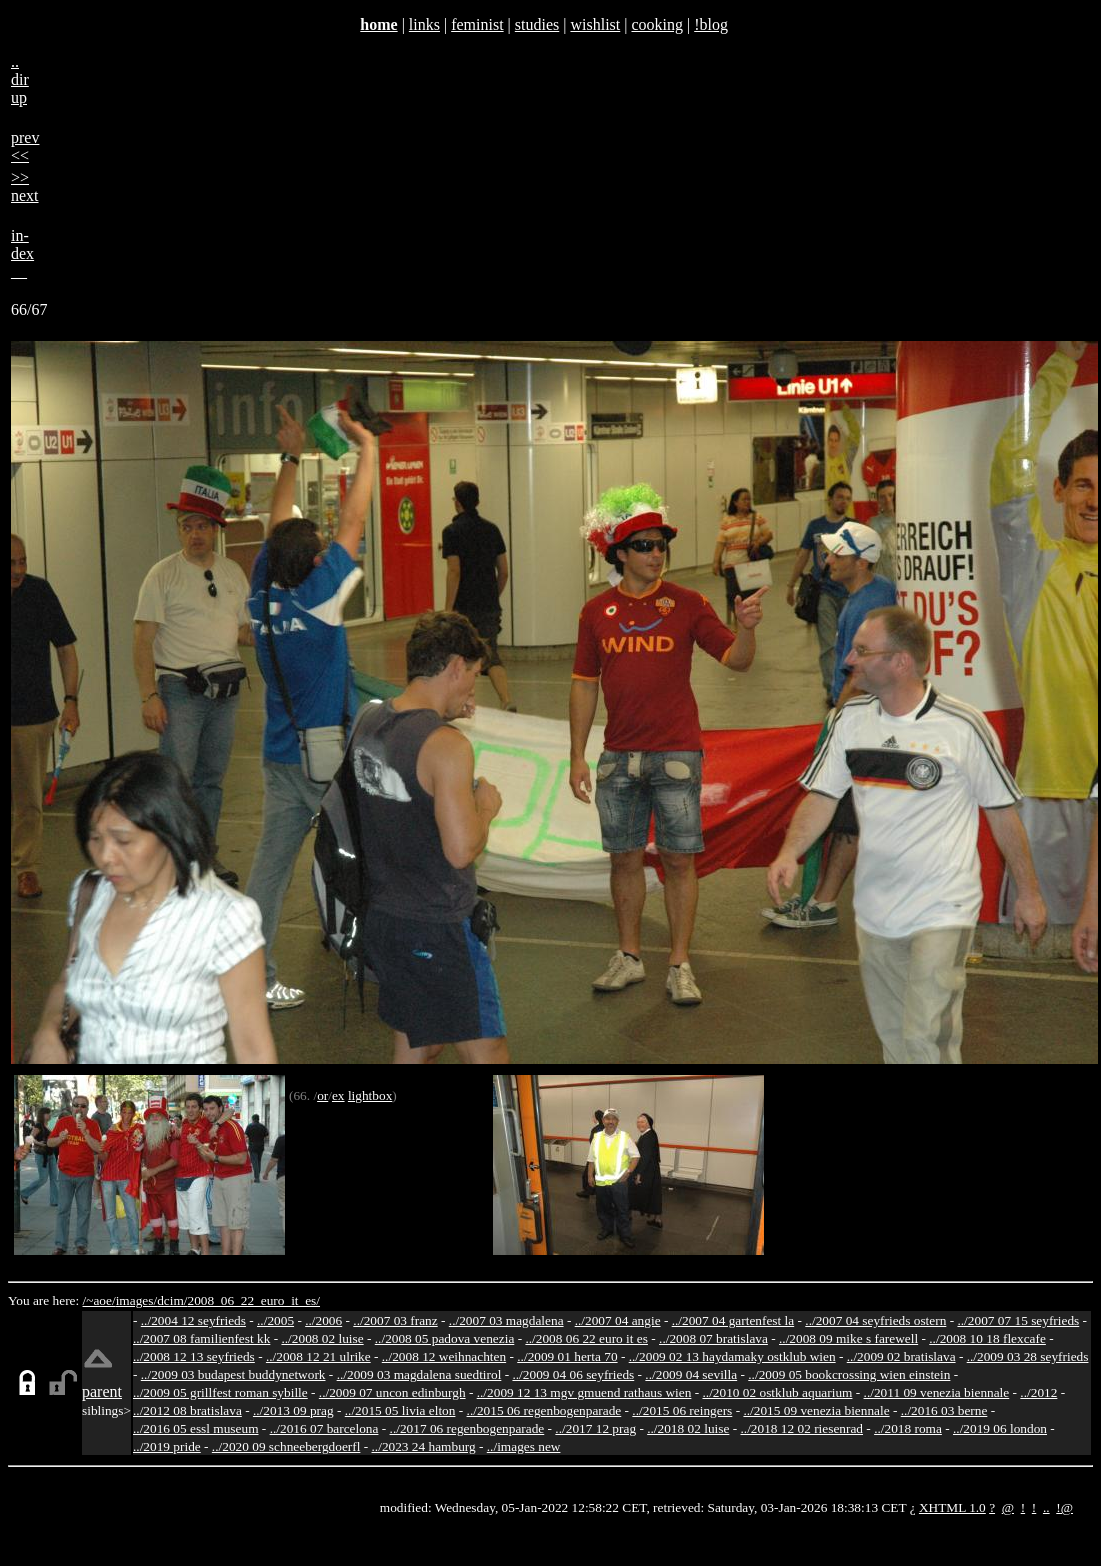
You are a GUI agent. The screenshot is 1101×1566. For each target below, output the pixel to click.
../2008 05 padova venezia (445, 1338)
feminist (477, 24)
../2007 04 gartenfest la (733, 1320)
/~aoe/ (99, 1300)
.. (1046, 1507)
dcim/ (172, 1300)
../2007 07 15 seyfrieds (1018, 1320)
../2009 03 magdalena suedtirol (419, 1374)
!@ (1064, 1507)
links (424, 24)
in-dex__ (22, 253)
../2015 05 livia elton (400, 1410)
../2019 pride (167, 1446)
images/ (136, 1300)
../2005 (275, 1320)
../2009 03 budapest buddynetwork (233, 1374)
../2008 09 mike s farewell (848, 1338)
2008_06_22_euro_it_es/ (253, 1300)
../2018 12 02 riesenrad (801, 1428)
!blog (711, 24)
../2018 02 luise (688, 1428)
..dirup (20, 79)
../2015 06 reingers (682, 1410)
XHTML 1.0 (952, 1507)
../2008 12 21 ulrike (318, 1356)
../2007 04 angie (618, 1320)
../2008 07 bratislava (713, 1338)
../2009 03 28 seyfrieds (1028, 1356)
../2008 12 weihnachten (444, 1356)
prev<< (25, 146)
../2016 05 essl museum (196, 1428)
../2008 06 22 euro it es (586, 1338)
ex (338, 1095)
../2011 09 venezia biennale (937, 1392)
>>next (25, 186)
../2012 (1038, 1392)
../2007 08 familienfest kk (201, 1338)
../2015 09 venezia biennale (816, 1410)
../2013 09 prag (293, 1410)
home (378, 24)
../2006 (323, 1320)
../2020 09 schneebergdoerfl (286, 1446)
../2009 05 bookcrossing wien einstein (849, 1374)
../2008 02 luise (322, 1338)
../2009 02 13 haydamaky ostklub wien (732, 1356)
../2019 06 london (1000, 1428)
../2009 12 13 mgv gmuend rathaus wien (584, 1392)
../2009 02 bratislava (901, 1356)
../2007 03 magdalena (506, 1320)
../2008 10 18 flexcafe (987, 1338)
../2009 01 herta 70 (567, 1356)
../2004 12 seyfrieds (193, 1320)
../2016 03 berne (944, 1410)
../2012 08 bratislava (187, 1410)
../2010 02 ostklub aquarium (778, 1392)
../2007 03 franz (395, 1320)
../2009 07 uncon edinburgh (392, 1392)
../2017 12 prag (595, 1428)
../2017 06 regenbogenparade (467, 1428)
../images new (524, 1446)
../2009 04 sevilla (691, 1374)
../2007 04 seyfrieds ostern (875, 1320)
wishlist (595, 24)
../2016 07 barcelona (324, 1428)
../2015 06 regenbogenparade (544, 1410)
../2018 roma (908, 1428)
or (322, 1095)
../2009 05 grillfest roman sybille (220, 1392)
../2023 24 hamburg (424, 1446)
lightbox (370, 1095)
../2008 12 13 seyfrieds (194, 1356)
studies (537, 24)
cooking (657, 24)
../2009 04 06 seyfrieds (573, 1374)
